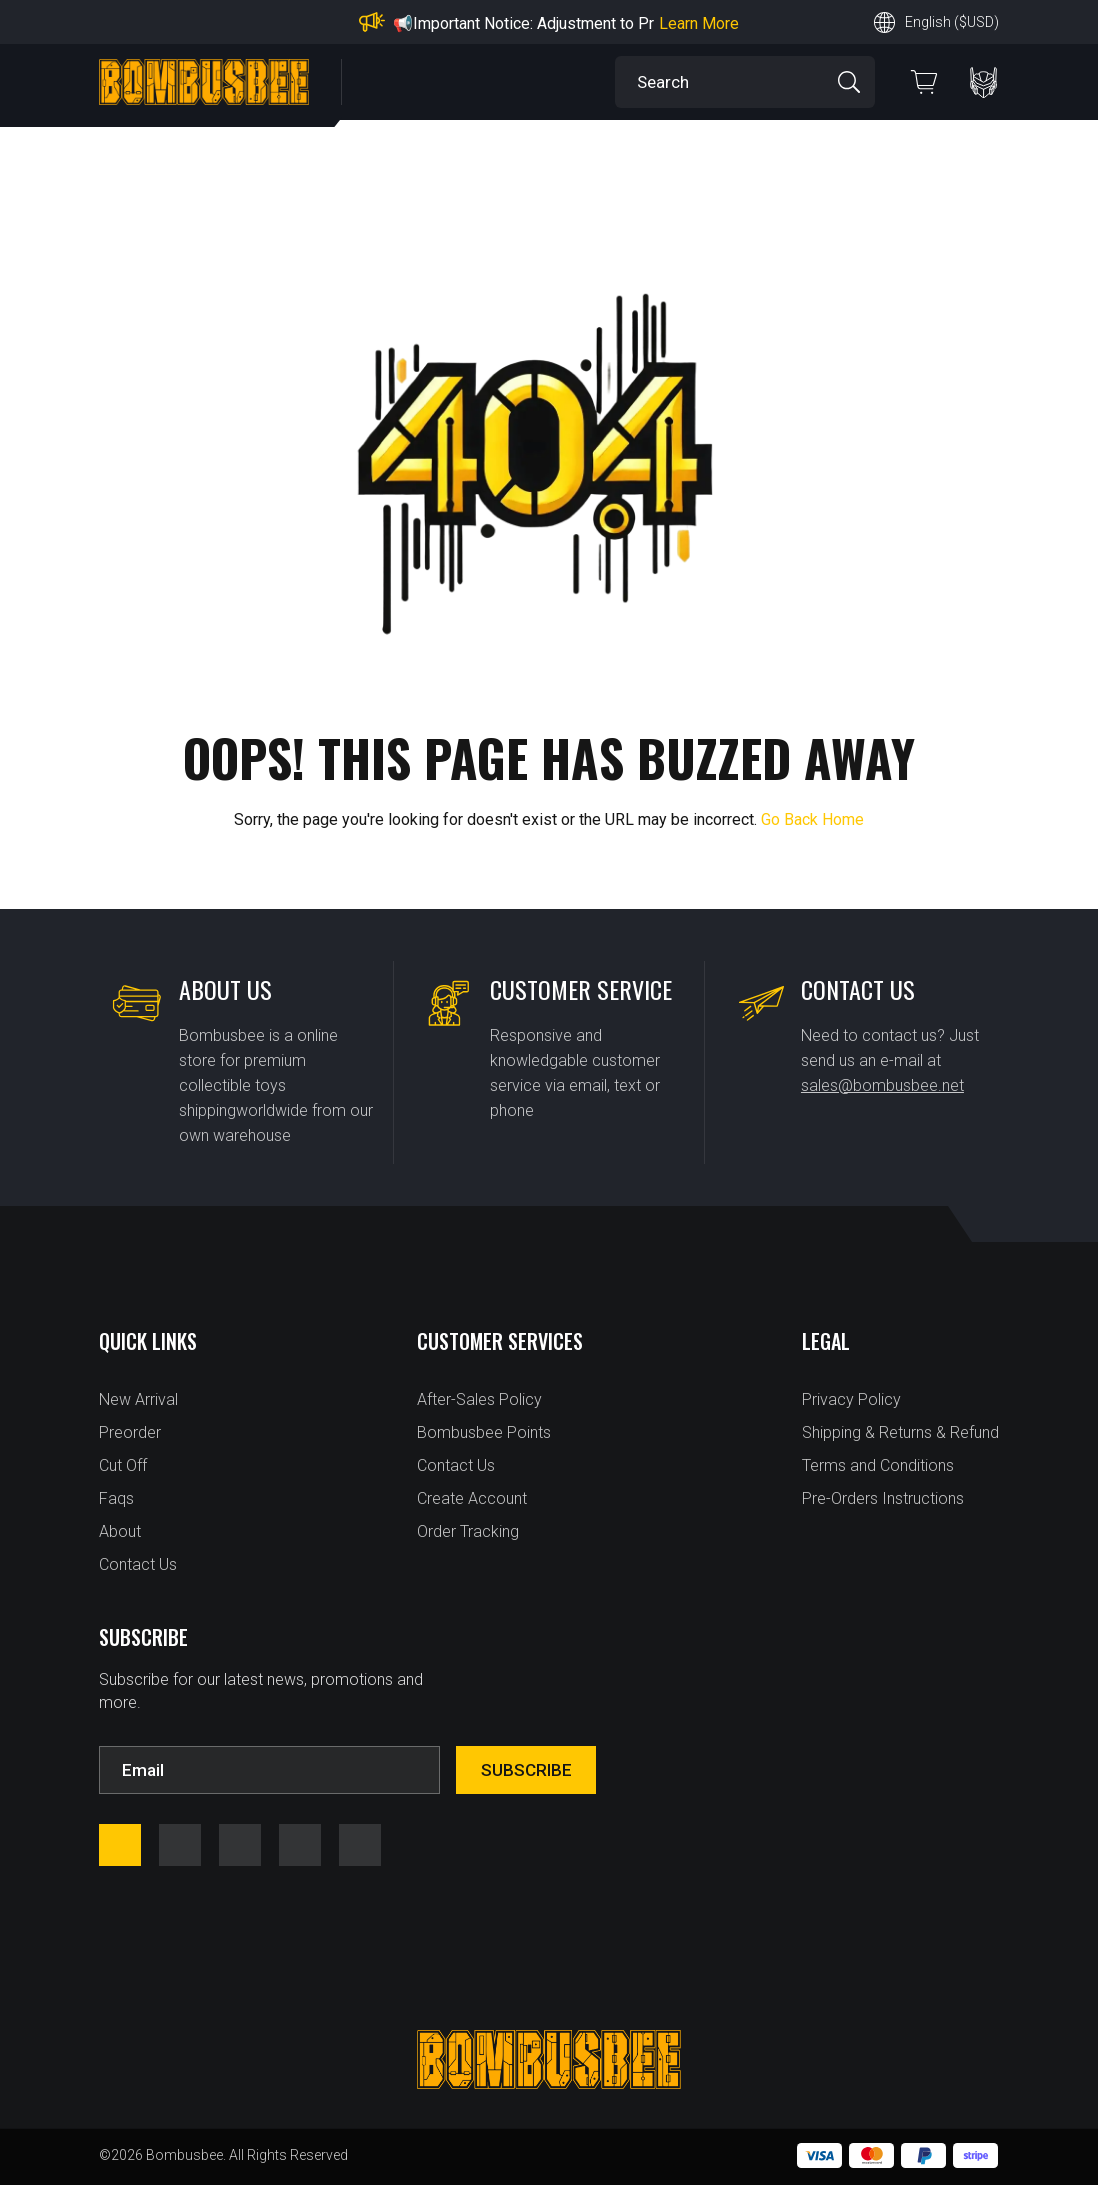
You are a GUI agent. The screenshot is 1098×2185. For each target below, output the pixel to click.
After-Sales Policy (479, 1399)
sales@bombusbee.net (882, 1085)
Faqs (116, 1498)
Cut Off (123, 1465)
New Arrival (138, 1399)
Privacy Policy (851, 1399)
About (120, 1531)
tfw (360, 1845)
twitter (300, 1845)
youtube (240, 1845)
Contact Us (138, 1564)
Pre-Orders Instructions (883, 1498)
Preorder (130, 1432)
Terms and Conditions (878, 1465)
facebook (120, 1845)
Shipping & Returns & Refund (900, 1432)
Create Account (472, 1498)
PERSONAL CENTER (983, 82)
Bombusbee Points (484, 1432)
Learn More (699, 23)
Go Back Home (812, 819)
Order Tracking (468, 1531)
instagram (180, 1845)
